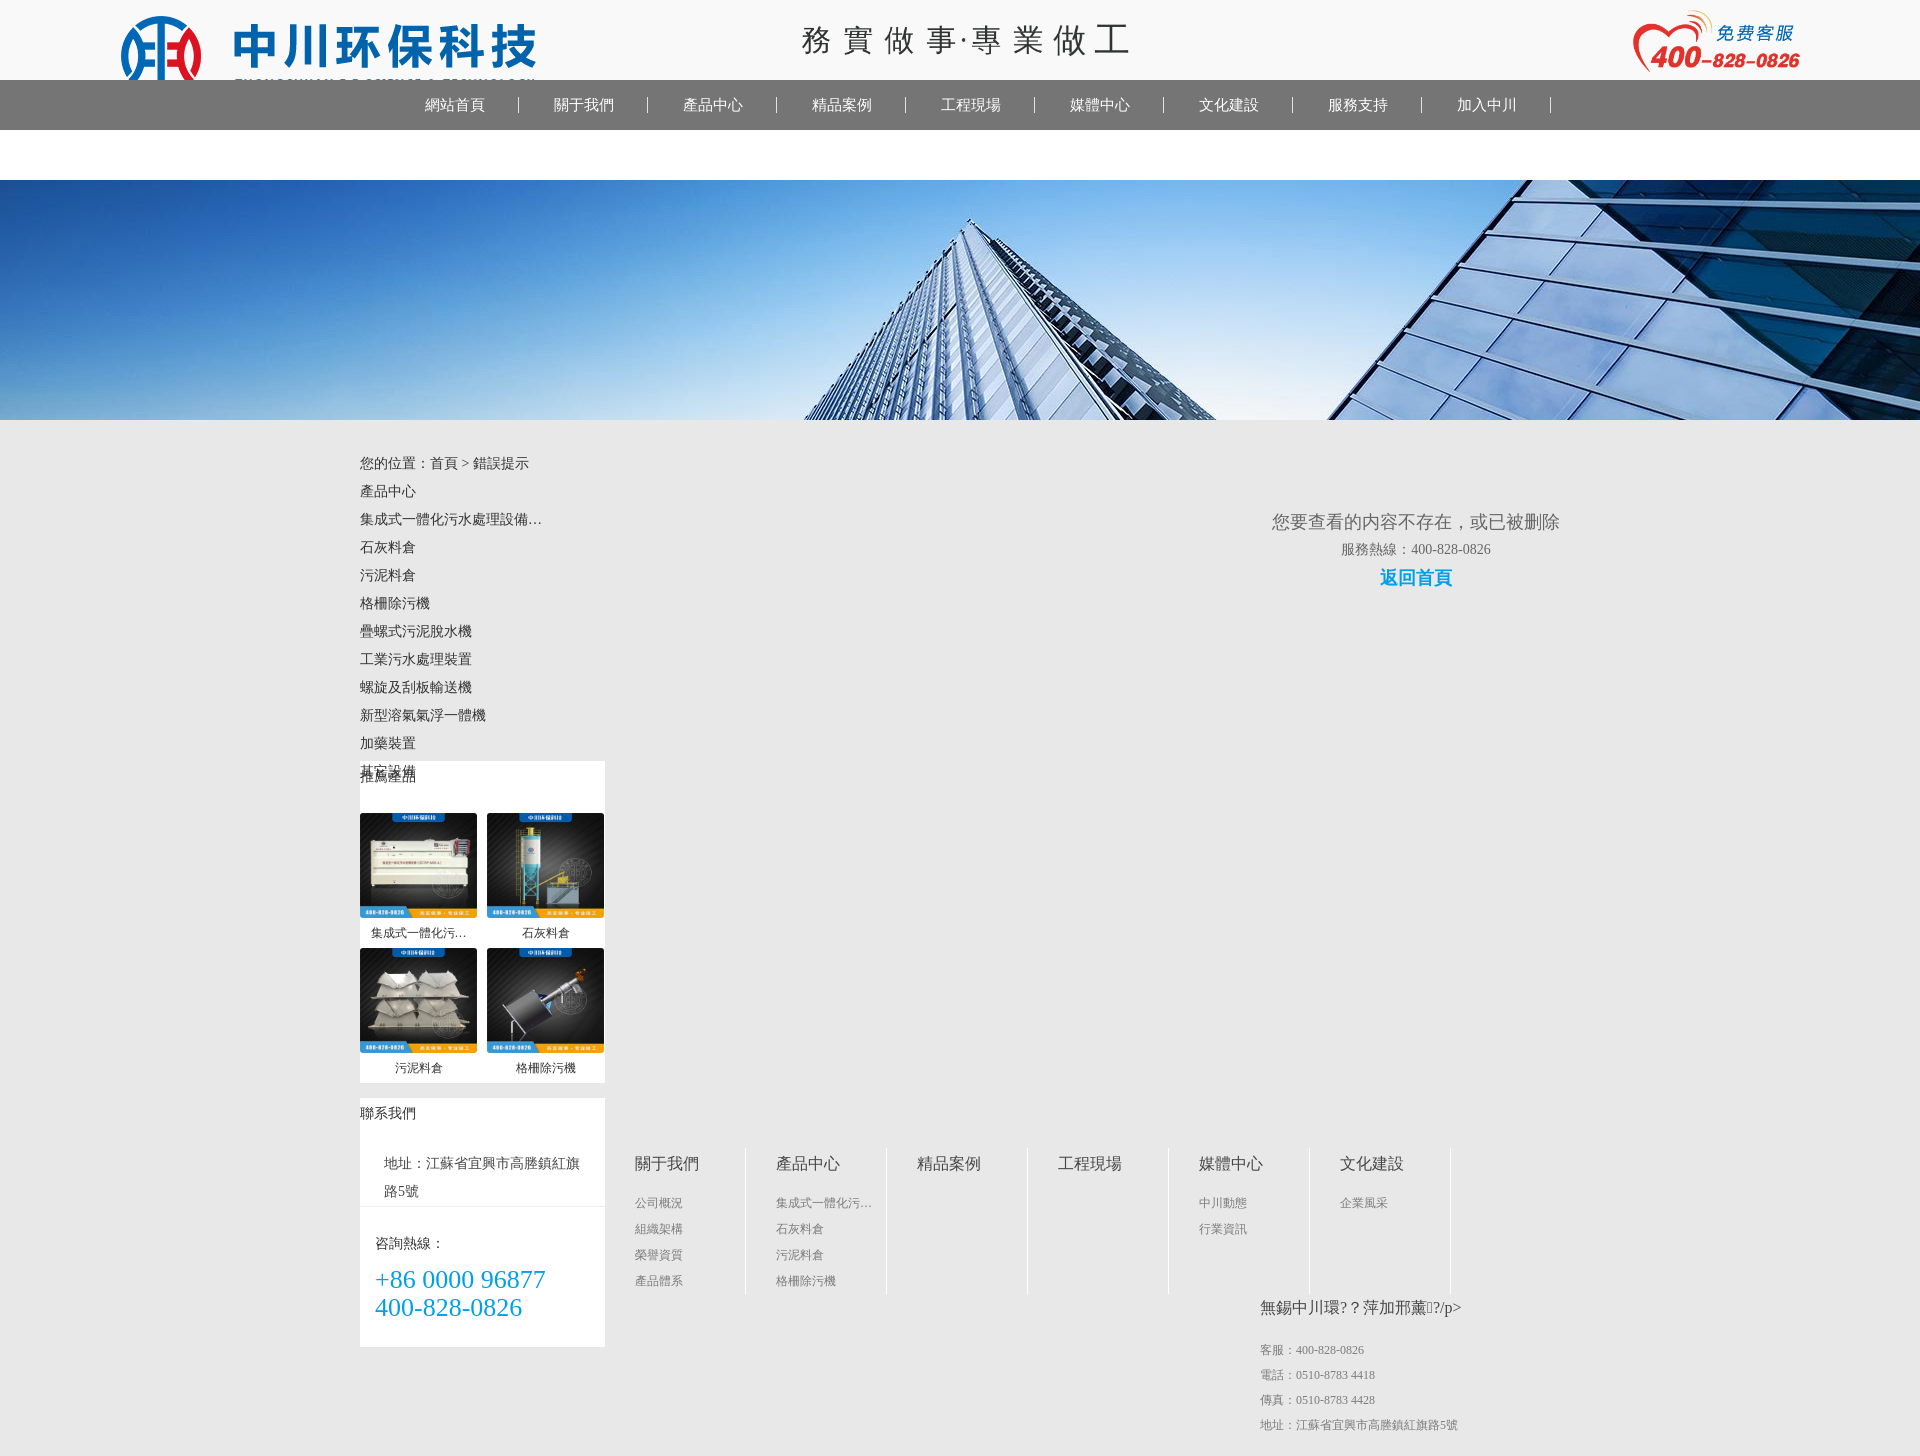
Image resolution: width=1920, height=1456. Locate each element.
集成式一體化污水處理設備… (451, 519)
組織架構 (659, 1229)
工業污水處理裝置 (416, 659)
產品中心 (713, 105)
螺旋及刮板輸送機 (416, 687)
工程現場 (971, 105)
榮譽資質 (659, 1255)
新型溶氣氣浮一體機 (423, 715)
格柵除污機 (395, 603)
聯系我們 (350, 155)
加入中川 (1487, 105)
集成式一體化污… (824, 1203)
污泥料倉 (388, 575)
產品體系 (659, 1281)
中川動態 (1223, 1203)
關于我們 (584, 105)
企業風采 (1364, 1203)
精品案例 (842, 105)
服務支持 (1358, 105)
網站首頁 (455, 105)
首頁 (444, 463)
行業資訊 (1223, 1229)
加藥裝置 (388, 743)
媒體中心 (1100, 105)
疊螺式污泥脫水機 (416, 631)
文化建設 (1229, 105)
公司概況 (659, 1203)
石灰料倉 (388, 547)
